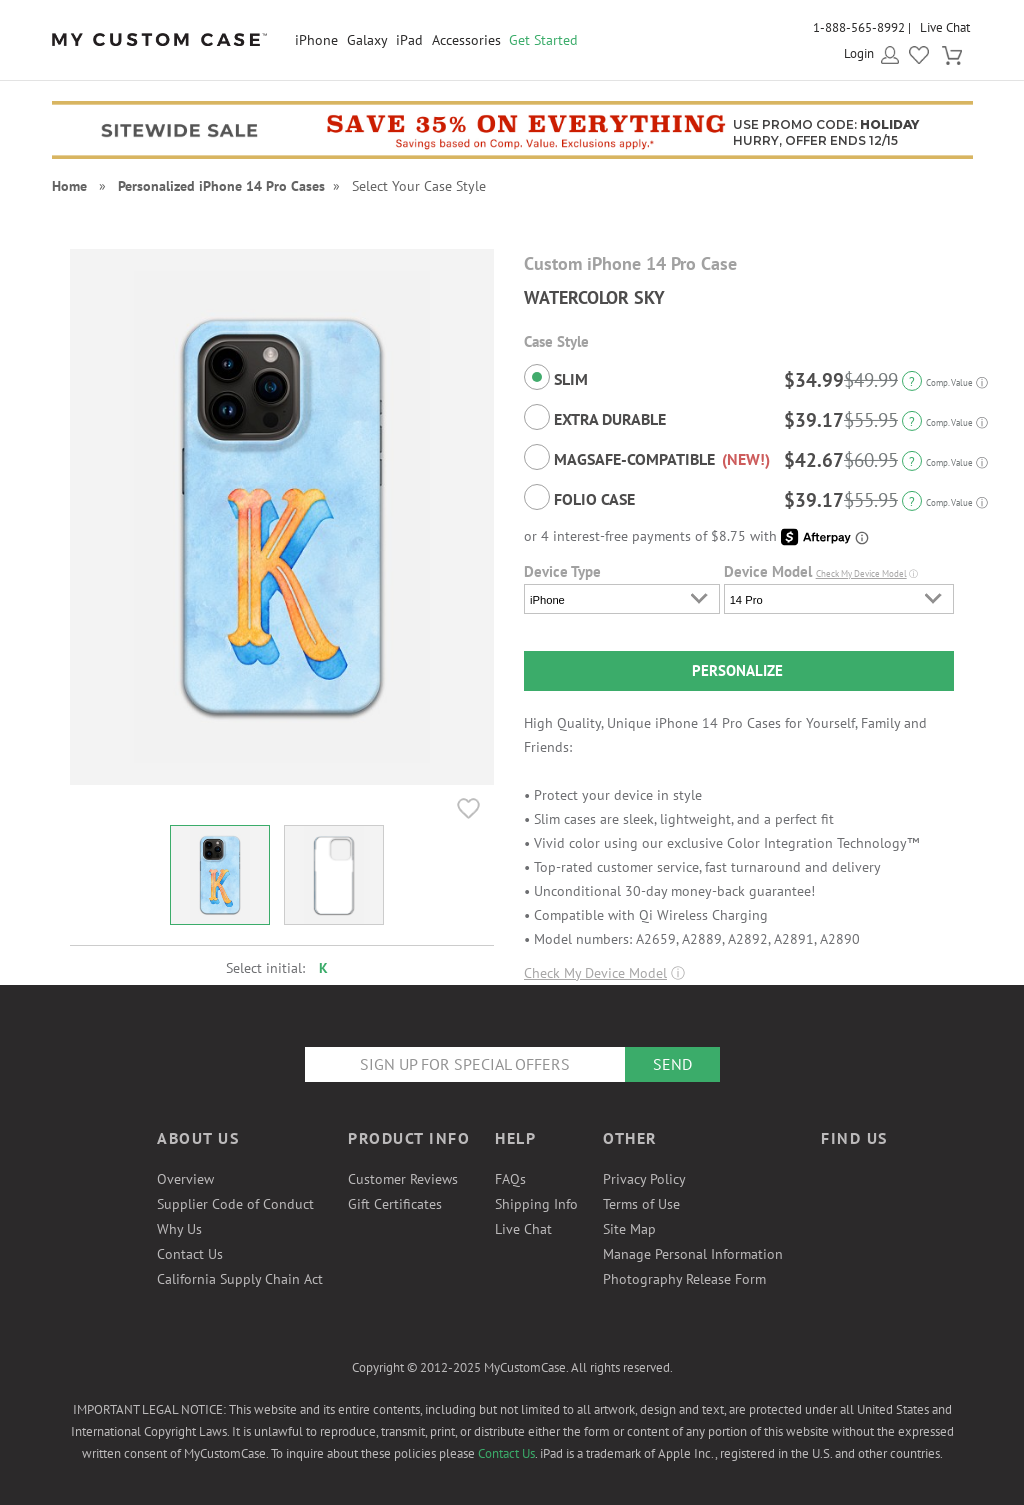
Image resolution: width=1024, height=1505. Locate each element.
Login (859, 53)
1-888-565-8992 (859, 27)
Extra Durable (595, 417)
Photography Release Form (684, 1279)
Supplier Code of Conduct (235, 1204)
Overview (185, 1179)
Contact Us (190, 1254)
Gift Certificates (395, 1204)
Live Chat (945, 27)
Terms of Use (641, 1204)
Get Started (543, 40)
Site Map (629, 1229)
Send (672, 1064)
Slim (556, 377)
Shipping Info (536, 1204)
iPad (409, 40)
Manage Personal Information (693, 1254)
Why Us (179, 1229)
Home (69, 186)
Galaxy (367, 40)
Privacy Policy (644, 1179)
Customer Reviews (403, 1179)
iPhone (316, 40)
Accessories (466, 40)
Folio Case (579, 497)
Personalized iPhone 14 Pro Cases (221, 186)
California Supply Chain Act (240, 1279)
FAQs (510, 1179)
